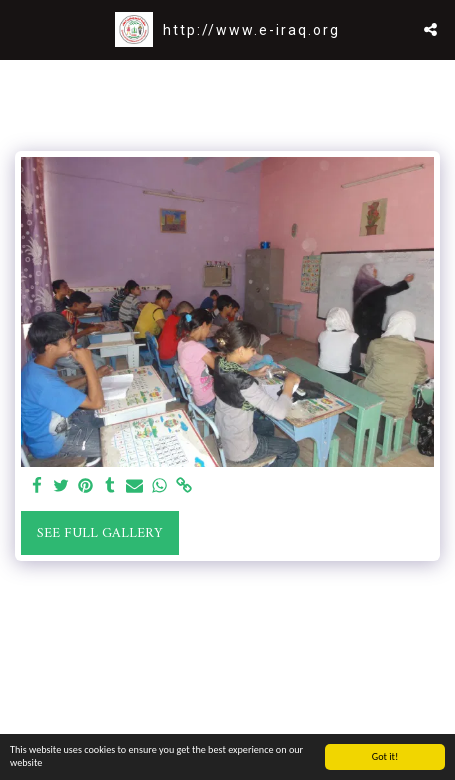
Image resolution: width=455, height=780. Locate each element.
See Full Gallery (99, 533)
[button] (22, 28)
